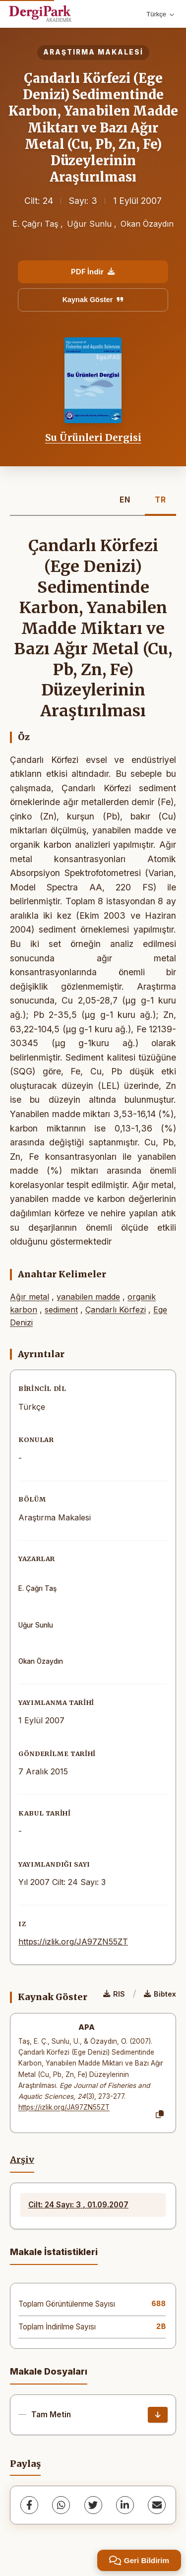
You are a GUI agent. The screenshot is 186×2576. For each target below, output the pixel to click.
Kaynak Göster (93, 300)
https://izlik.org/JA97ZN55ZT (73, 1942)
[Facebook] (29, 2505)
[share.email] (157, 2505)
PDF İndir (93, 271)
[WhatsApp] (61, 2505)
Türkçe (160, 14)
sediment (61, 1310)
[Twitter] (93, 2505)
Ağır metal (29, 1297)
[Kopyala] (160, 2115)
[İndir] (158, 2415)
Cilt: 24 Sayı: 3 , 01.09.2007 (78, 2204)
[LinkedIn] (125, 2505)
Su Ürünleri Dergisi (93, 437)
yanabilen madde (88, 1297)
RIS (114, 1994)
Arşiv (22, 2159)
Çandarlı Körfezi (115, 1310)
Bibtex (160, 1994)
